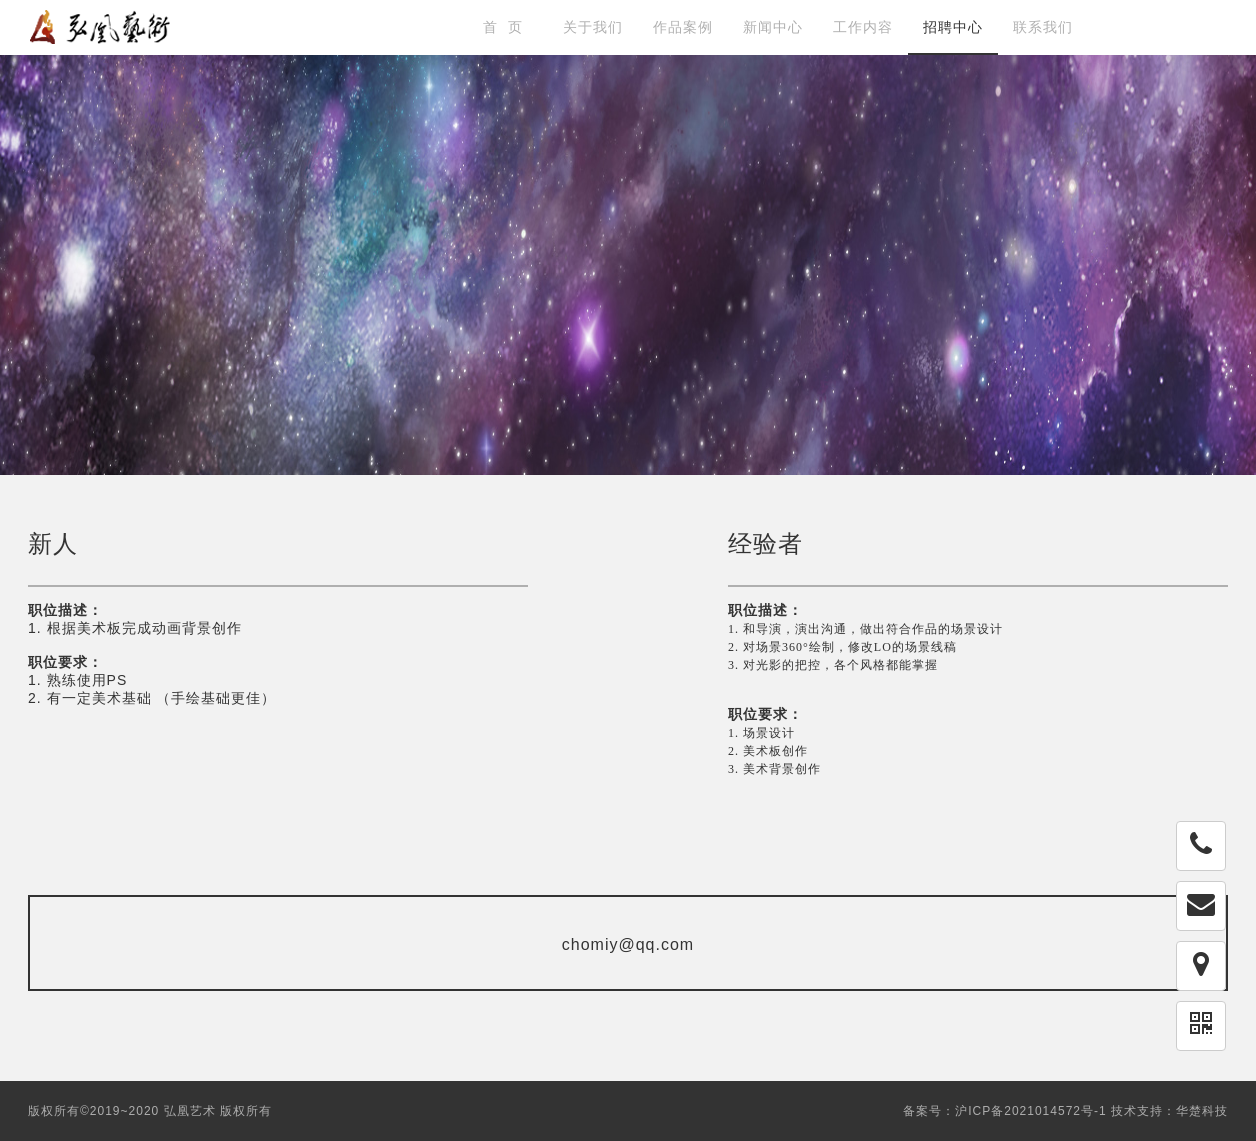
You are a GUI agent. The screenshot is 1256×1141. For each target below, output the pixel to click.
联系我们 (1043, 27)
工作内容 (863, 27)
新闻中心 (773, 27)
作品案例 (683, 27)
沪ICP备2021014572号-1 (1030, 1111)
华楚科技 (1202, 1111)
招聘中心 (953, 27)
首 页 (503, 27)
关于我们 (593, 27)
